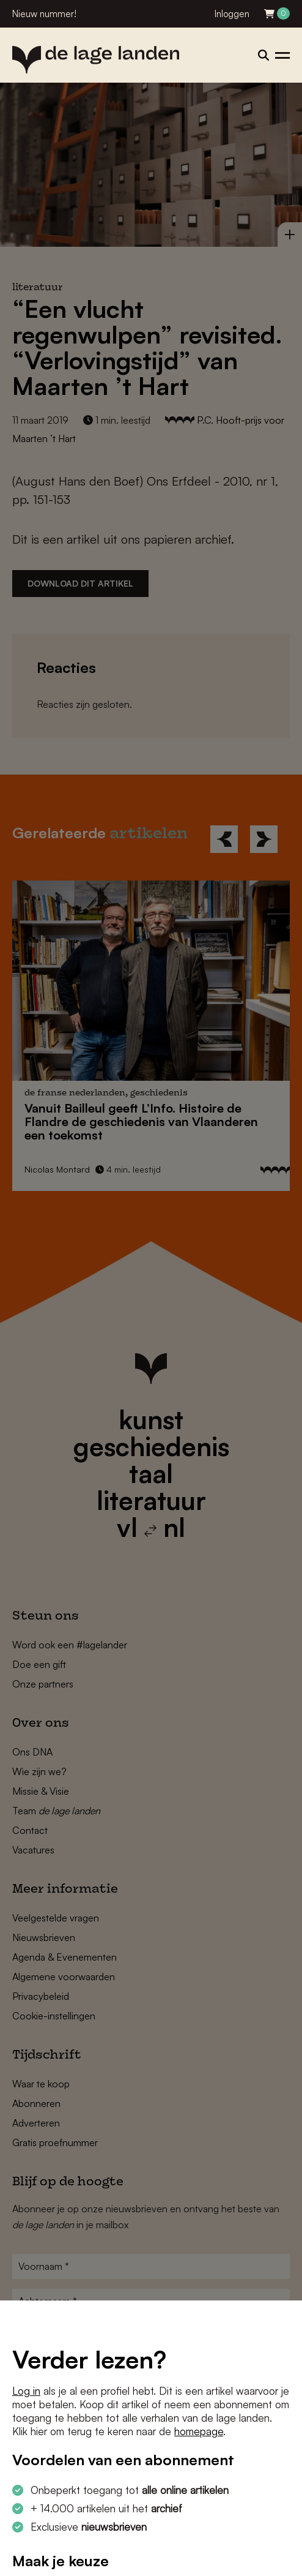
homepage (198, 2431)
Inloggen (232, 14)
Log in (26, 2390)
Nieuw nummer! (44, 14)
